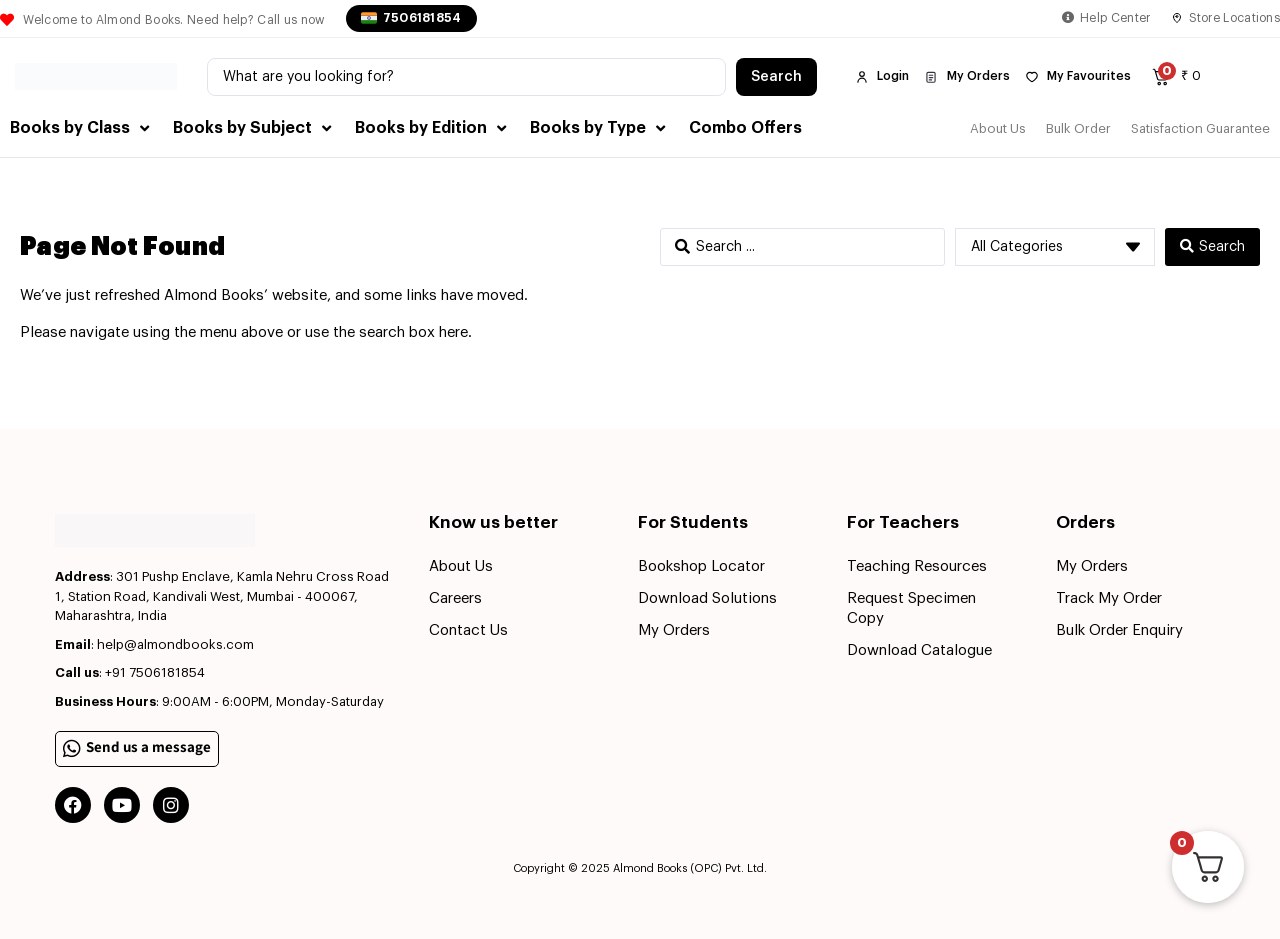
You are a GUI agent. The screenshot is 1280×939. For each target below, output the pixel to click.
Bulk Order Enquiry (1119, 630)
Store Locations (1235, 18)
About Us (998, 128)
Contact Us (468, 630)
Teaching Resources (917, 566)
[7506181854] (369, 18)
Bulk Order (1078, 128)
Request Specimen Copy (911, 608)
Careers (455, 598)
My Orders (674, 630)
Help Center (1115, 18)
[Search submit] (776, 77)
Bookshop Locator (701, 566)
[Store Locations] (1177, 18)
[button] (81, 128)
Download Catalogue (919, 650)
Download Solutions (707, 598)
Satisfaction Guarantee (1200, 128)
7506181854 (422, 18)
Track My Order (1109, 598)
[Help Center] (1068, 18)
